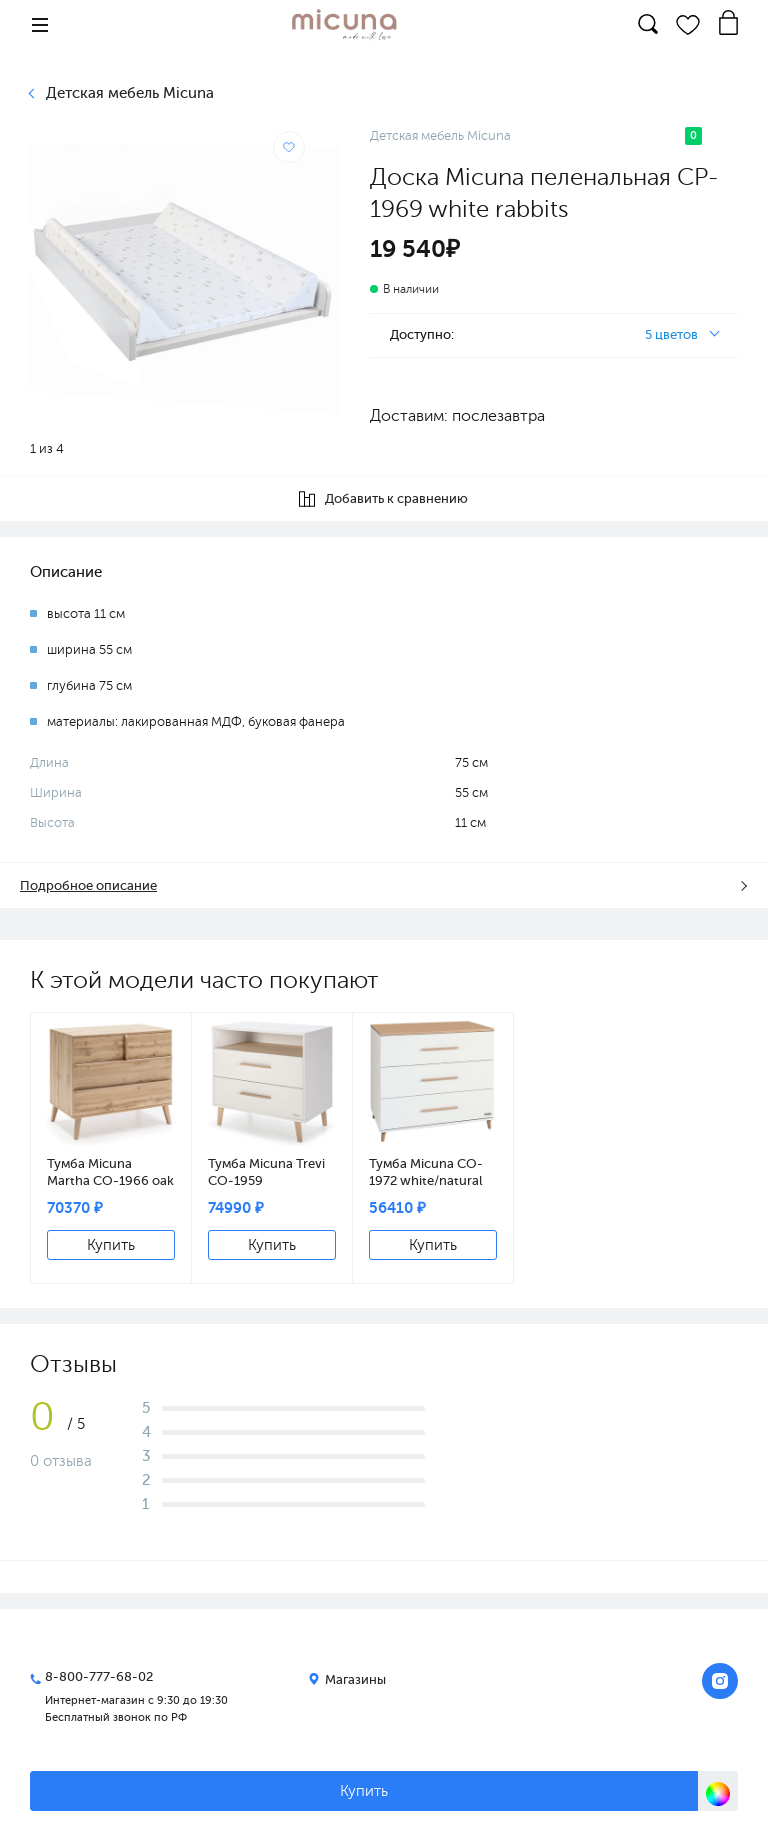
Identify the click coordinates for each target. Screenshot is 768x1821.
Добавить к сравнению (384, 499)
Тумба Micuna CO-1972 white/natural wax (426, 1172)
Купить (111, 1245)
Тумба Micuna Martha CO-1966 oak (110, 1172)
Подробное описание (88, 885)
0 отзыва (61, 1461)
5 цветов (671, 334)
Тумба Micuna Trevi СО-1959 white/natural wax (266, 1172)
